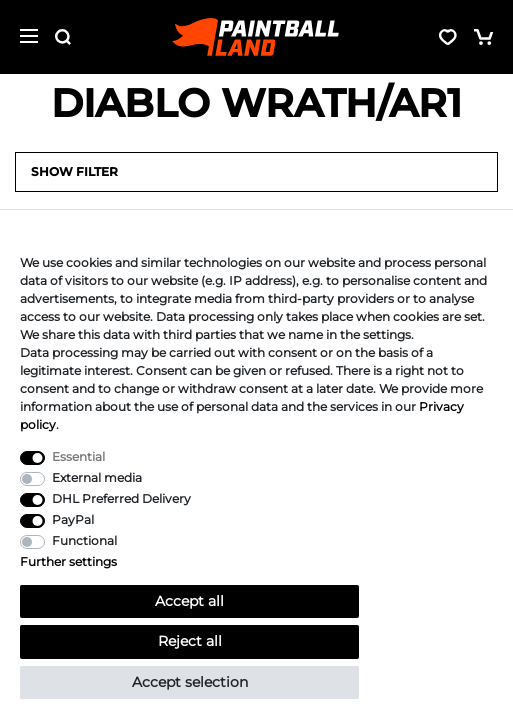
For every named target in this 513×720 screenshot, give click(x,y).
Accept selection (190, 682)
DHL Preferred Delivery (121, 498)
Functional (84, 540)
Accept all (189, 601)
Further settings (68, 561)
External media (97, 477)
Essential (78, 456)
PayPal (73, 519)
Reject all (190, 641)
